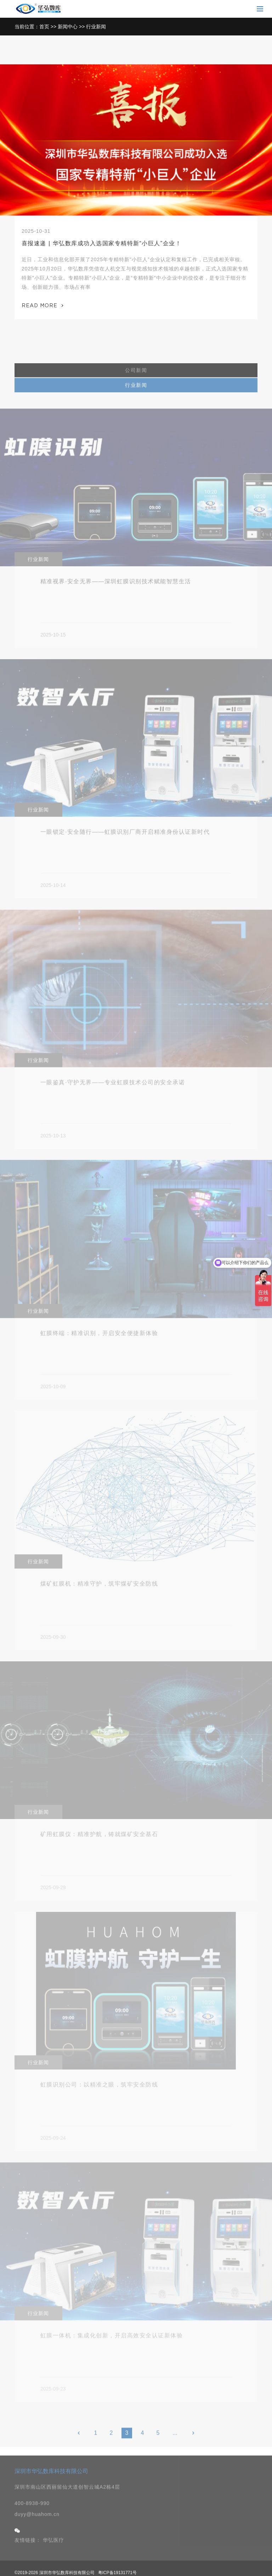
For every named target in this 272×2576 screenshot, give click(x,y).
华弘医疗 (53, 2555)
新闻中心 (68, 26)
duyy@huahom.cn (37, 2529)
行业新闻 (96, 26)
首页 (44, 26)
